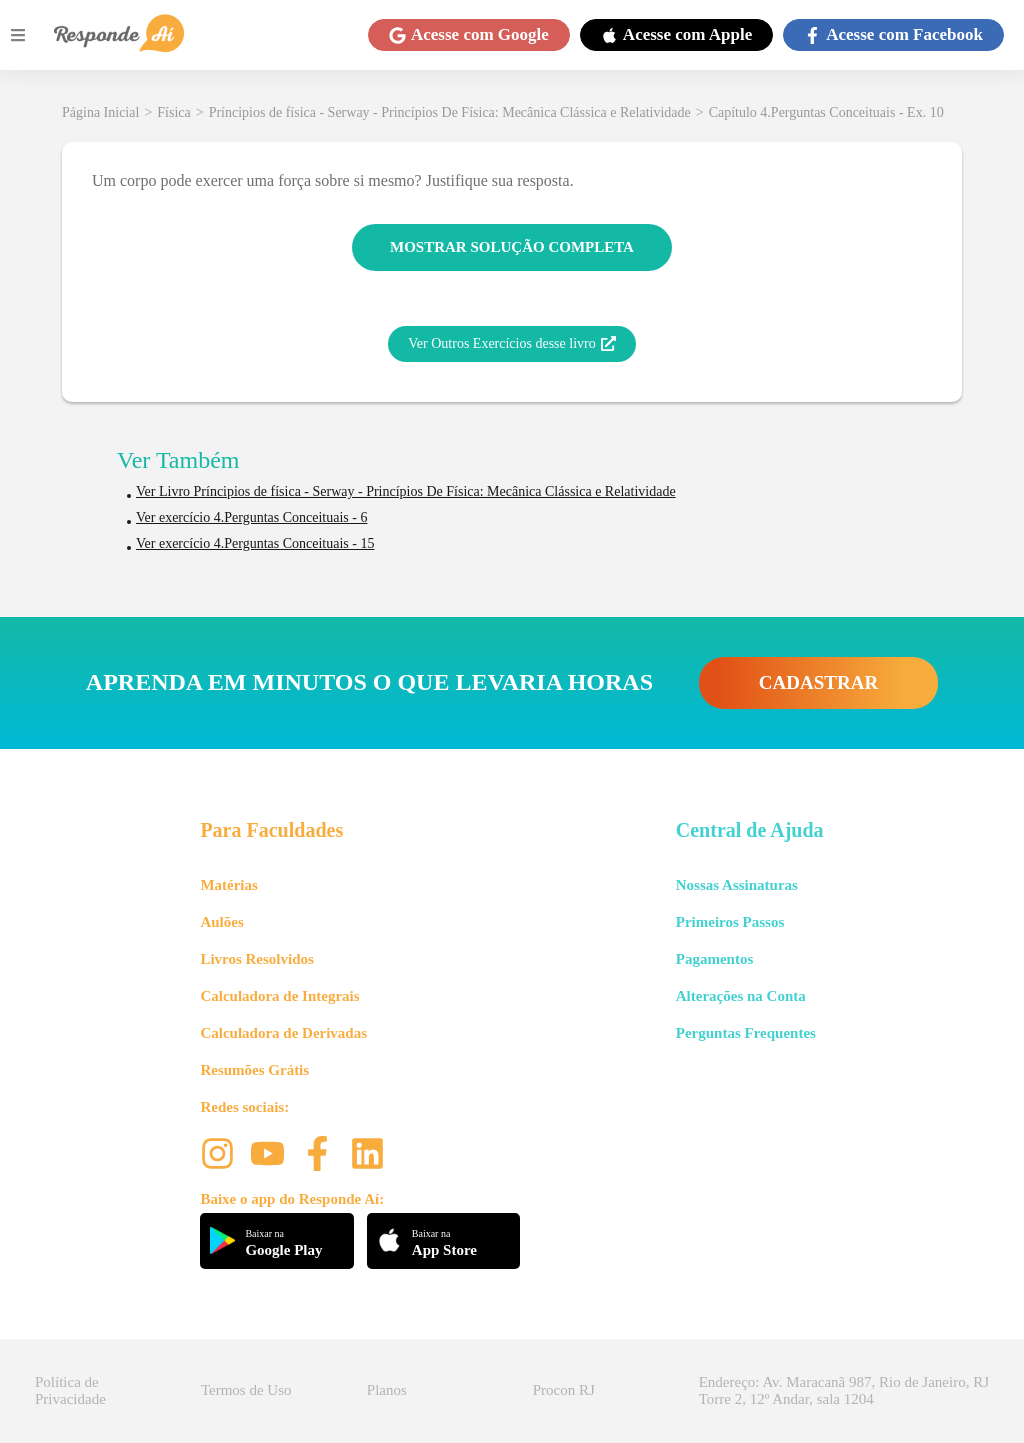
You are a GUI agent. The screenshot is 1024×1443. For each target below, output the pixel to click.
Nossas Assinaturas (737, 885)
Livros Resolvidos (257, 959)
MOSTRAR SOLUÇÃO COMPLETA (512, 247)
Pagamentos (715, 959)
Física (173, 112)
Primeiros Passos (730, 922)
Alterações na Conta (741, 996)
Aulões (221, 922)
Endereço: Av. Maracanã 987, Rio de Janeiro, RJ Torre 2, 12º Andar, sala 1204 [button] (844, 1390)
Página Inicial (100, 112)
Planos (387, 1390)
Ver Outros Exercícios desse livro (511, 344)
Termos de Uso (246, 1390)
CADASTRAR (818, 682)
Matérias (228, 885)
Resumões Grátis (254, 1070)
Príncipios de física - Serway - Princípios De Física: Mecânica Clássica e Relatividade (450, 112)
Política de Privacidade (70, 1390)
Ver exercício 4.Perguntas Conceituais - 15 (255, 543)
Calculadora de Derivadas (283, 1033)
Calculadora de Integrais (279, 996)
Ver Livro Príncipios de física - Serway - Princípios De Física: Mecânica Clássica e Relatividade (406, 491)
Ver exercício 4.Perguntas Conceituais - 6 (251, 517)
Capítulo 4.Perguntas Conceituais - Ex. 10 (826, 112)
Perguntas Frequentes (746, 1033)
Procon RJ (564, 1390)
